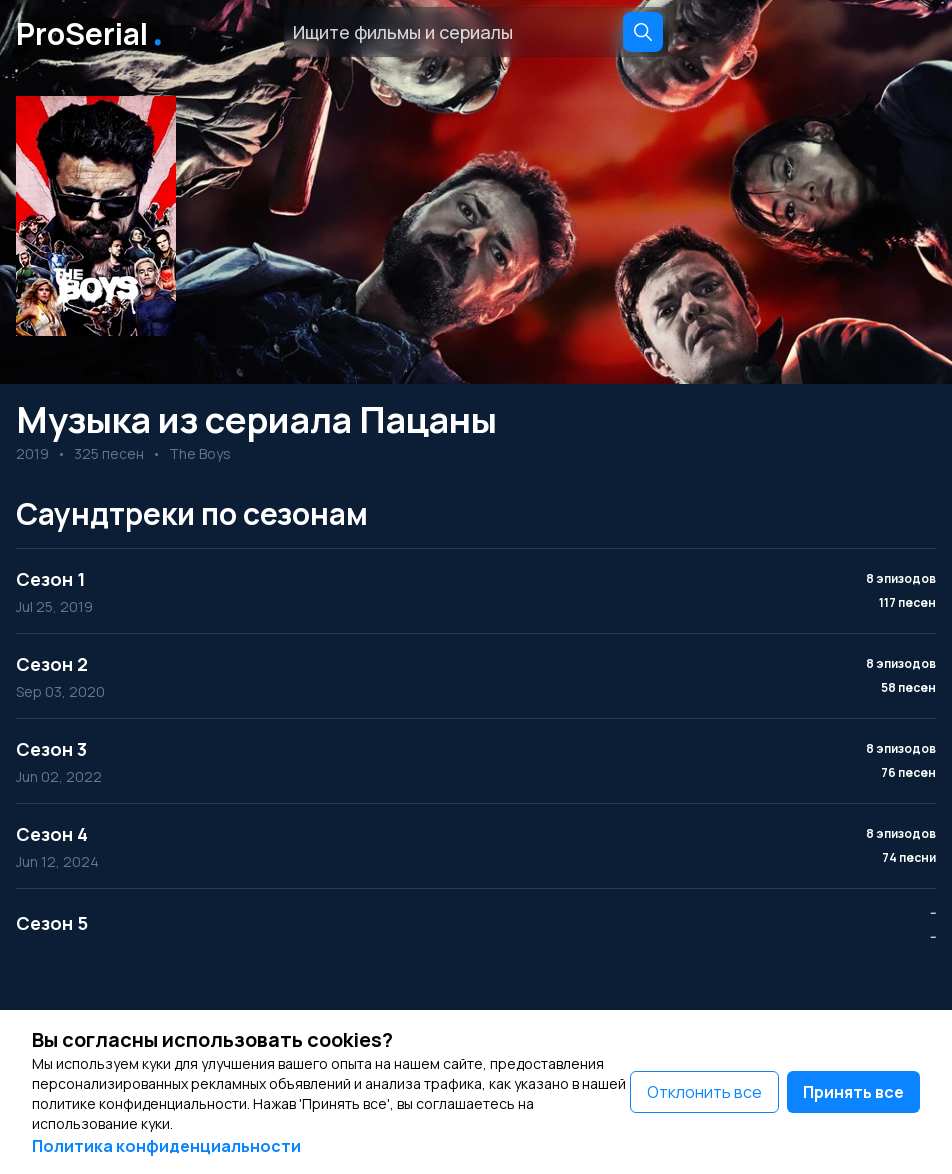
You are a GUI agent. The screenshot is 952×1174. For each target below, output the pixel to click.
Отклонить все (704, 1092)
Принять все (853, 1092)
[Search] (643, 32)
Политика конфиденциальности (166, 1146)
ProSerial (93, 32)
